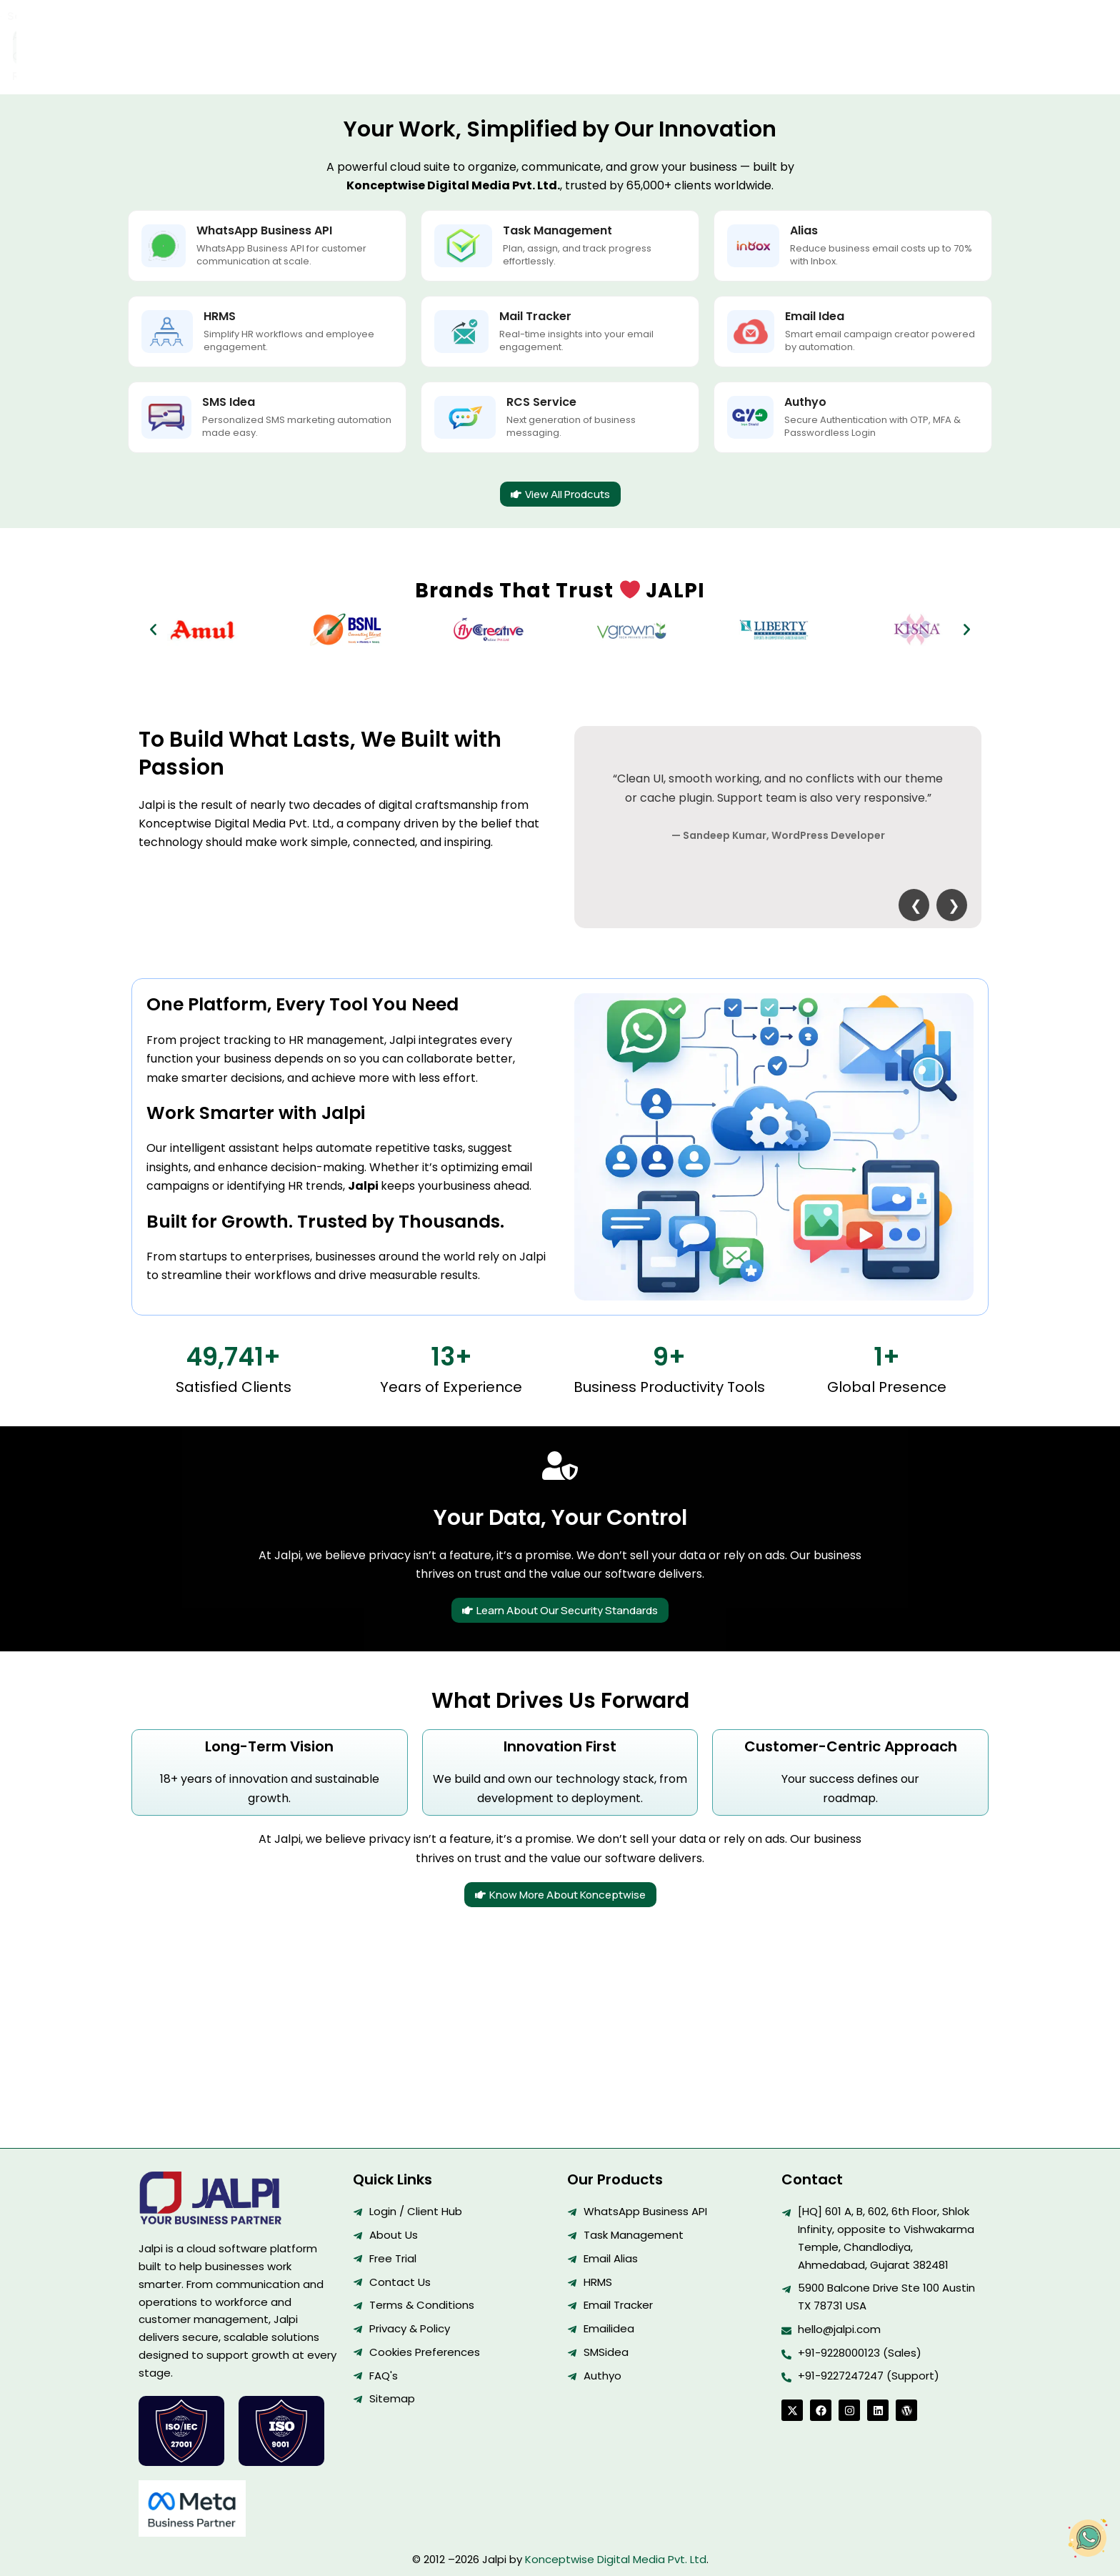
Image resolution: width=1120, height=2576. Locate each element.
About (506, 31)
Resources (646, 31)
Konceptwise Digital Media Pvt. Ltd (615, 2559)
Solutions (444, 31)
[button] (153, 599)
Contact (569, 31)
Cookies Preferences (424, 2351)
